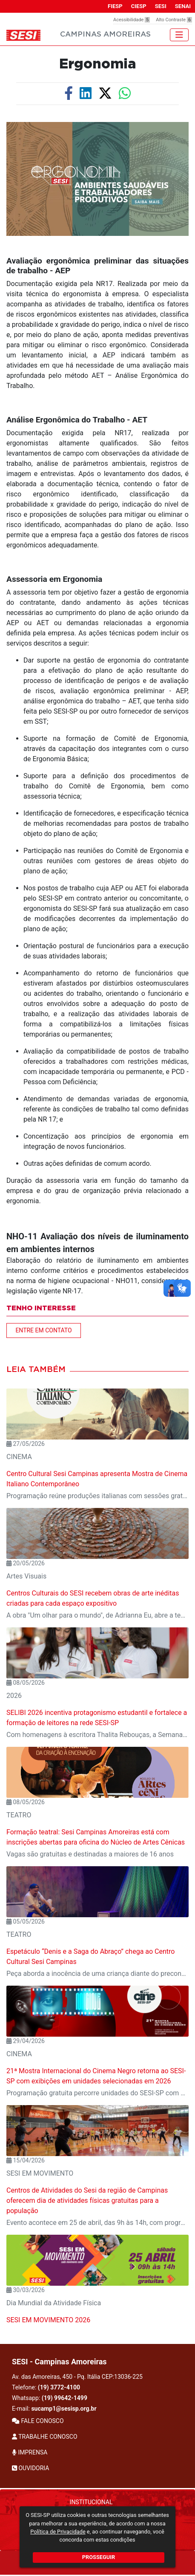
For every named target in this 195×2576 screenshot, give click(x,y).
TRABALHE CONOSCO (44, 2436)
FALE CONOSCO (38, 2420)
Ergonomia (97, 64)
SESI (160, 6)
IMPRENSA (29, 2452)
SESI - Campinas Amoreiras (59, 2361)
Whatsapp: (49, 2398)
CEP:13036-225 (122, 2376)
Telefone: (46, 2387)
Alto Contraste (174, 20)
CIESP (138, 6)
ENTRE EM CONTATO (43, 1330)
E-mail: (54, 2408)
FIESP (115, 6)
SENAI (183, 6)
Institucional (91, 2502)
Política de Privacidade (57, 2531)
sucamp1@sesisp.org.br (63, 2408)
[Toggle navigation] (179, 34)
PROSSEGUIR (98, 2557)
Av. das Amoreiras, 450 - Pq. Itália (77, 2376)
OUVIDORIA (30, 2468)
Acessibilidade (131, 20)
